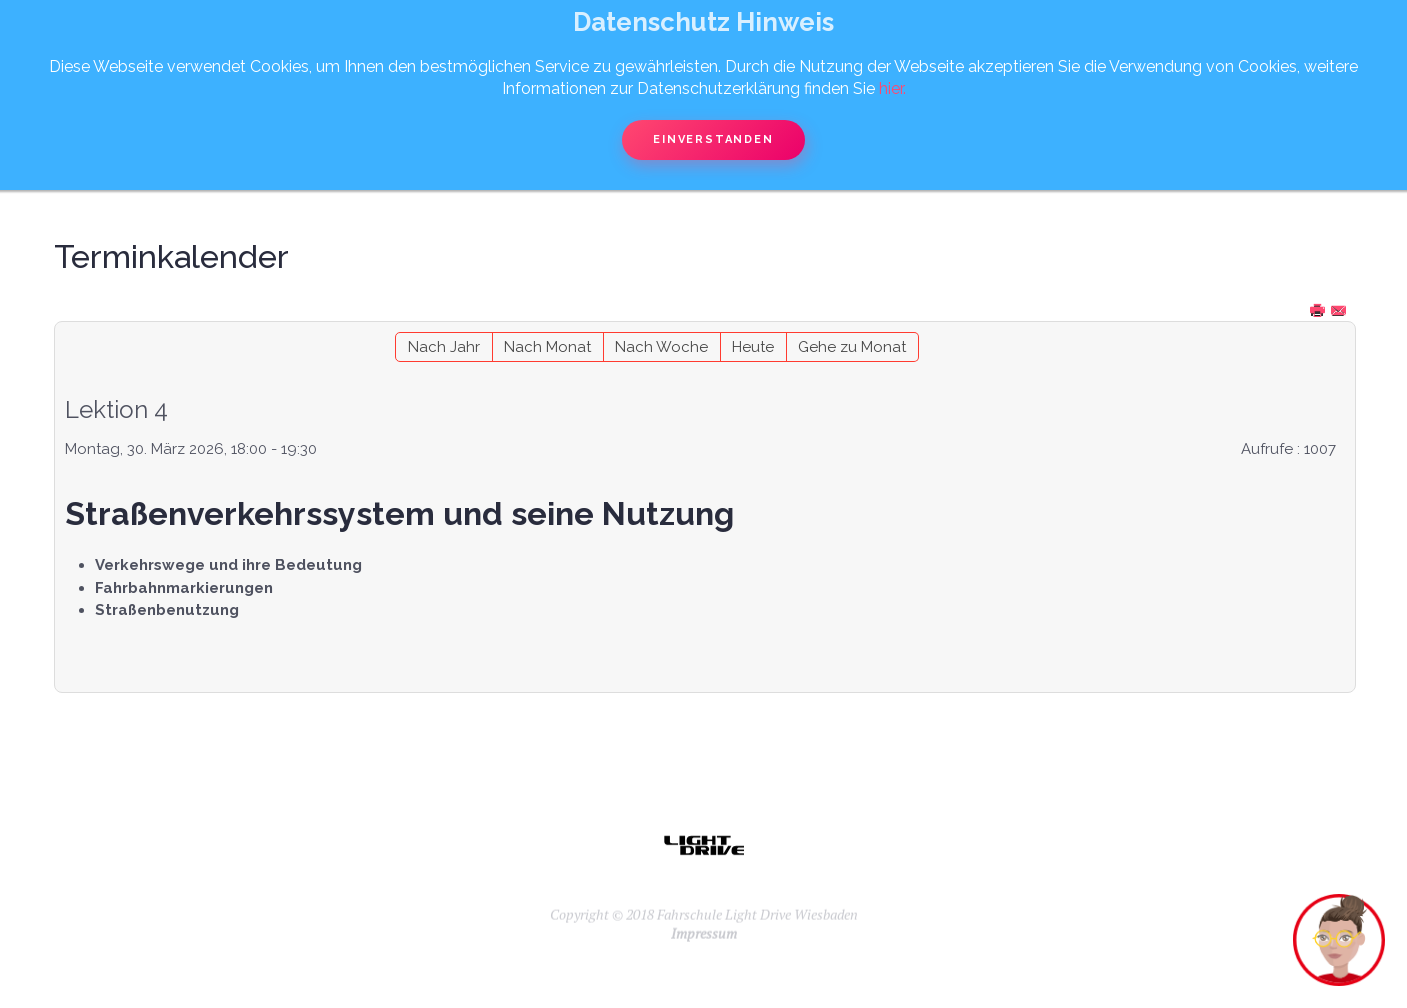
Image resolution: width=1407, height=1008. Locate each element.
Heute (753, 347)
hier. (892, 88)
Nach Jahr (444, 347)
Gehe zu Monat (852, 347)
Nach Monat (547, 347)
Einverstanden (713, 139)
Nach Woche (661, 347)
